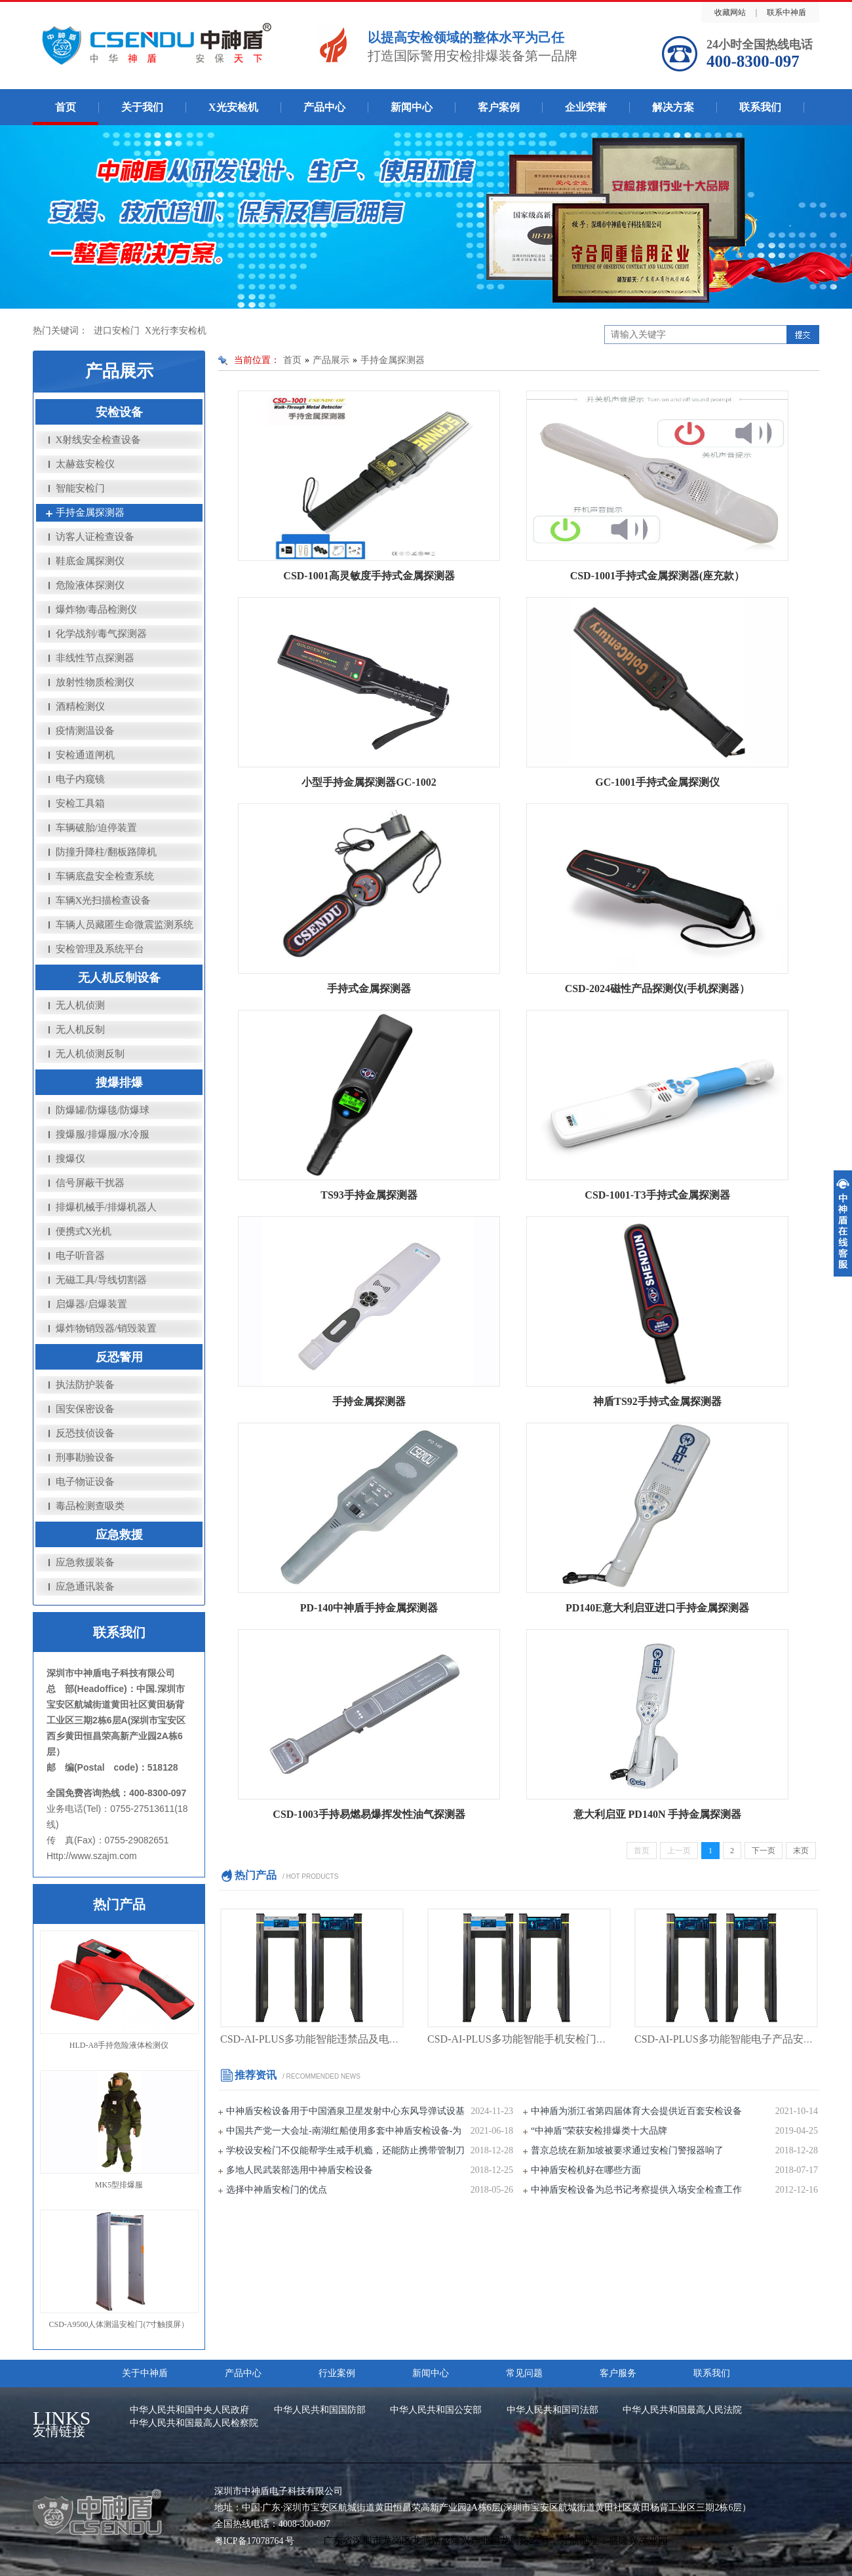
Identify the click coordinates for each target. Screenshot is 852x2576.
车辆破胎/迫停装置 (96, 827)
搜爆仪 (70, 1158)
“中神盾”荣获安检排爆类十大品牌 (599, 2131)
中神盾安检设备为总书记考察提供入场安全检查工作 (636, 2190)
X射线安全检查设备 (99, 439)
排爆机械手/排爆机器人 (106, 1207)
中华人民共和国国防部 (320, 2410)
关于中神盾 (145, 2373)
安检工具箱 (80, 803)
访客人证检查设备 (95, 536)
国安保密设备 (85, 1409)
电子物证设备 (85, 1481)
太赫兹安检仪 (85, 464)
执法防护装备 (85, 1384)
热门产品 (119, 1904)
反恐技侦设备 (85, 1433)
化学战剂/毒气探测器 (101, 633)
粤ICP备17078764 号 (254, 2541)
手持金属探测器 (90, 512)
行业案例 (337, 2373)
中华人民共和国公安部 (436, 2410)
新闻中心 (412, 107)
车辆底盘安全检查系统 (105, 876)
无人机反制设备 (119, 977)
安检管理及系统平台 (100, 949)
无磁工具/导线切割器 (101, 1280)
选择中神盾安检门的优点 (276, 2190)
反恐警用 (119, 1357)
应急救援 (119, 1534)
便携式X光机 (84, 1231)
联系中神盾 (786, 12)
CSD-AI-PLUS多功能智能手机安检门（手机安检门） (548, 2039)
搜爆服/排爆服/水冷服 (102, 1134)
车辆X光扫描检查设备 (103, 900)
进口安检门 (117, 331)
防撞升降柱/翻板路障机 (106, 852)
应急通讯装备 (85, 1586)
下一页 (763, 1850)
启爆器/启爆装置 (91, 1304)
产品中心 (324, 107)
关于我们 (142, 107)
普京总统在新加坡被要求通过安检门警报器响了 (627, 2150)
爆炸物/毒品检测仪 (96, 609)
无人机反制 (80, 1029)
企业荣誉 (586, 107)
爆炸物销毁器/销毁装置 (106, 1328)
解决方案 (673, 107)
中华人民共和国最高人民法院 (682, 2410)
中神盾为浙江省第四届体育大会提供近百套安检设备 (636, 2111)
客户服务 (618, 2373)
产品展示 (331, 360)
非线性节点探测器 (95, 658)
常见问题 (524, 2373)
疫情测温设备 (85, 730)
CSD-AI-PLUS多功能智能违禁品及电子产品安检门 (336, 2039)
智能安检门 (80, 488)
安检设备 (119, 412)
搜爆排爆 (119, 1082)
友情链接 (75, 2425)
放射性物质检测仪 (95, 682)
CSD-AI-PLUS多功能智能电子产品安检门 (729, 2039)
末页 (801, 1850)
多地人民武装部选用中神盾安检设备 (299, 2170)
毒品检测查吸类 (90, 1506)
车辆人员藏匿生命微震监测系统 (124, 924)
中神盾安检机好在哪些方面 (586, 2170)
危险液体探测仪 (90, 585)
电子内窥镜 (80, 779)
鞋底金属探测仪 (90, 561)
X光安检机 (233, 107)
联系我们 (760, 107)
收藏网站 (730, 12)
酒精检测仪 (80, 706)
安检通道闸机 (85, 755)
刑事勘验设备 (85, 1457)
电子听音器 (80, 1255)
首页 (65, 107)
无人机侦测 (80, 1005)
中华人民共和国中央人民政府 (189, 2410)
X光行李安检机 (175, 331)
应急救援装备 (85, 1562)
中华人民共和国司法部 (552, 2410)
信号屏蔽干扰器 (90, 1183)
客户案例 (499, 107)
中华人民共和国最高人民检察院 (194, 2423)
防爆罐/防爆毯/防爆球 (102, 1110)
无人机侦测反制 (90, 1053)
